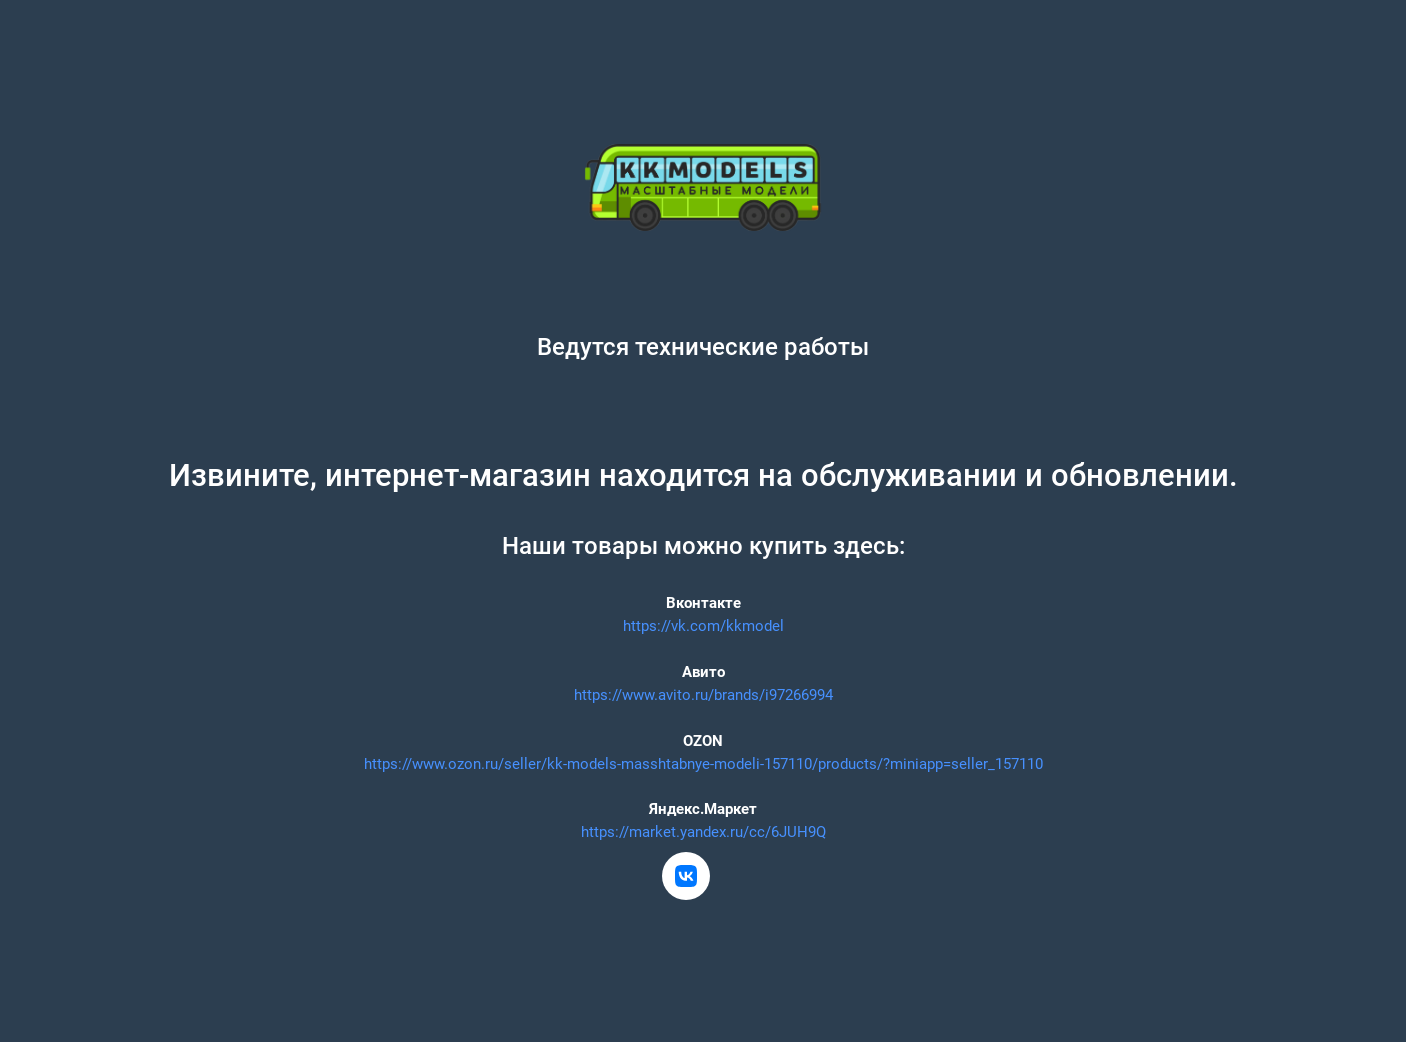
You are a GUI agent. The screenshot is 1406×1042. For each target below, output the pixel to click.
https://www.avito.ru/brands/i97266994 (703, 695)
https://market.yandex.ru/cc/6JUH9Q (703, 832)
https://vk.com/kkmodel (703, 626)
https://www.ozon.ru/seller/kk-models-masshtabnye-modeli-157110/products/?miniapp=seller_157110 (703, 764)
